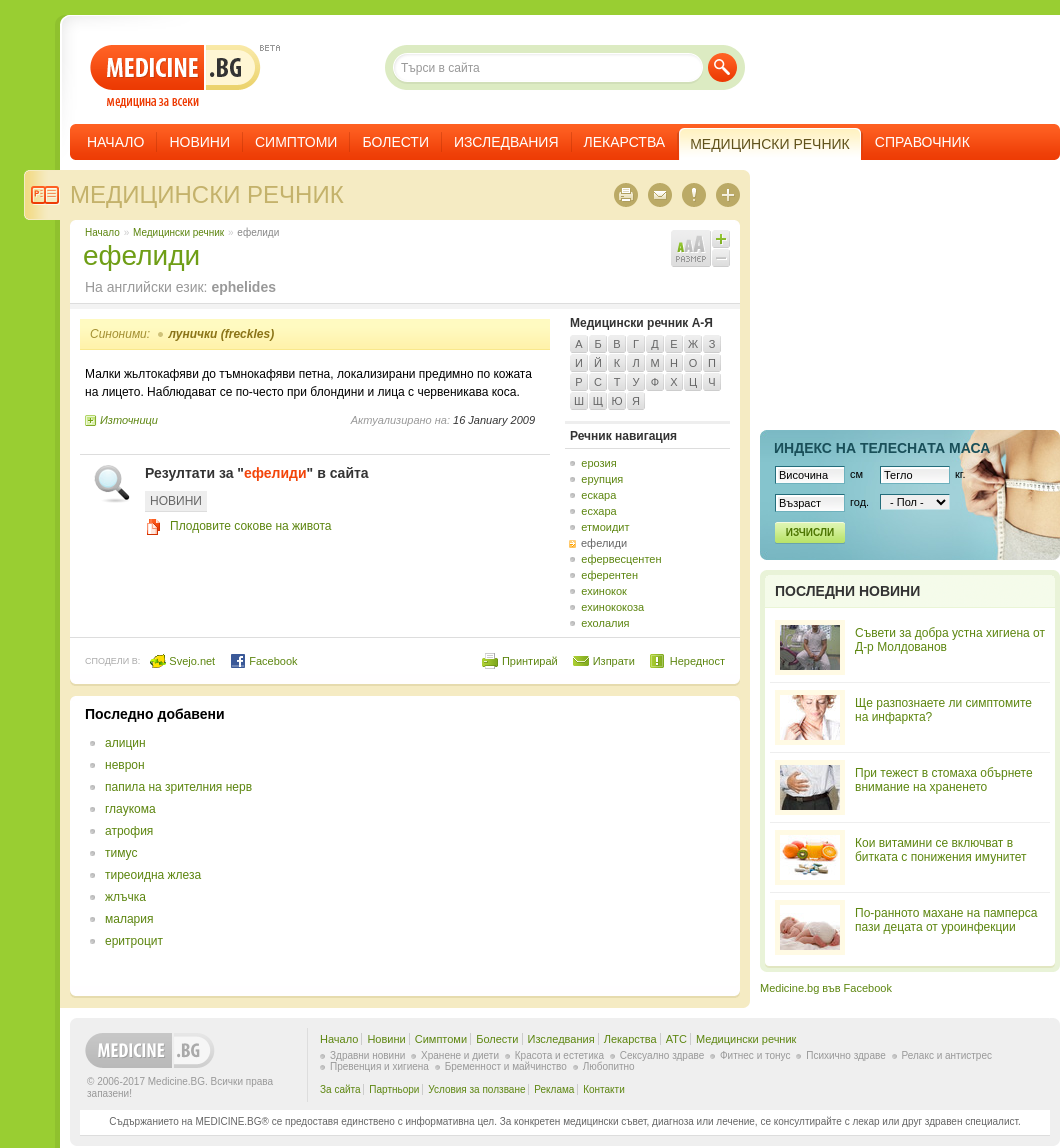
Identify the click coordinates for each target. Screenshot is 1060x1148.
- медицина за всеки (175, 76)
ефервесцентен (621, 559)
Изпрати (614, 661)
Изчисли (810, 532)
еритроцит (134, 941)
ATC (676, 1039)
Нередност (697, 661)
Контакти (604, 1089)
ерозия (598, 463)
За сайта (340, 1089)
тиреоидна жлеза (153, 875)
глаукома (130, 809)
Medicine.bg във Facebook (826, 988)
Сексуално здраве (662, 1055)
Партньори (394, 1089)
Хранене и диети (460, 1055)
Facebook (263, 661)
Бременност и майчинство (506, 1066)
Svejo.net (182, 661)
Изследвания (506, 142)
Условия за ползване (476, 1089)
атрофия (129, 831)
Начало (115, 142)
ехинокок (604, 591)
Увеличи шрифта (721, 239)
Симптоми (296, 142)
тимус (121, 853)
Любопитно (609, 1066)
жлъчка (125, 897)
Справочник (922, 142)
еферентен (609, 575)
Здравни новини (367, 1055)
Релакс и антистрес (947, 1055)
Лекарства (625, 142)
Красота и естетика (559, 1055)
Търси (722, 67)
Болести (395, 142)
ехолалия (605, 623)
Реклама (554, 1089)
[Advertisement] (562, 846)
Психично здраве (846, 1055)
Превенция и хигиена (379, 1066)
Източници (129, 420)
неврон (125, 765)
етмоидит (605, 527)
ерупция (602, 479)
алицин (125, 743)
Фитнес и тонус (755, 1055)
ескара (598, 495)
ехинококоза (612, 607)
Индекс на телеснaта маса (882, 448)
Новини (199, 142)
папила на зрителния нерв (178, 787)
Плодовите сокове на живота (250, 526)
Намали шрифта (721, 258)
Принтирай (530, 661)
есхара (598, 511)
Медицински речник (207, 194)
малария (129, 919)
